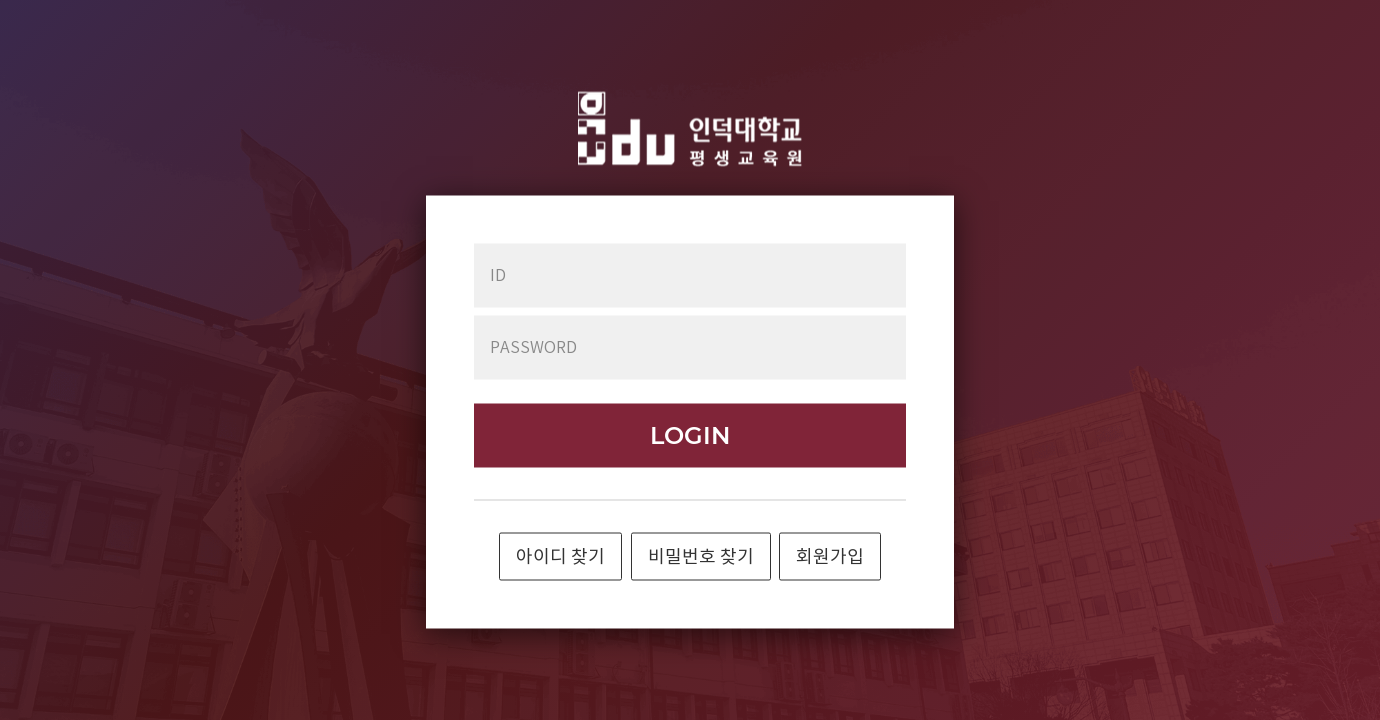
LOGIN (690, 435)
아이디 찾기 (560, 557)
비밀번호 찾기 (701, 557)
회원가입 (830, 557)
